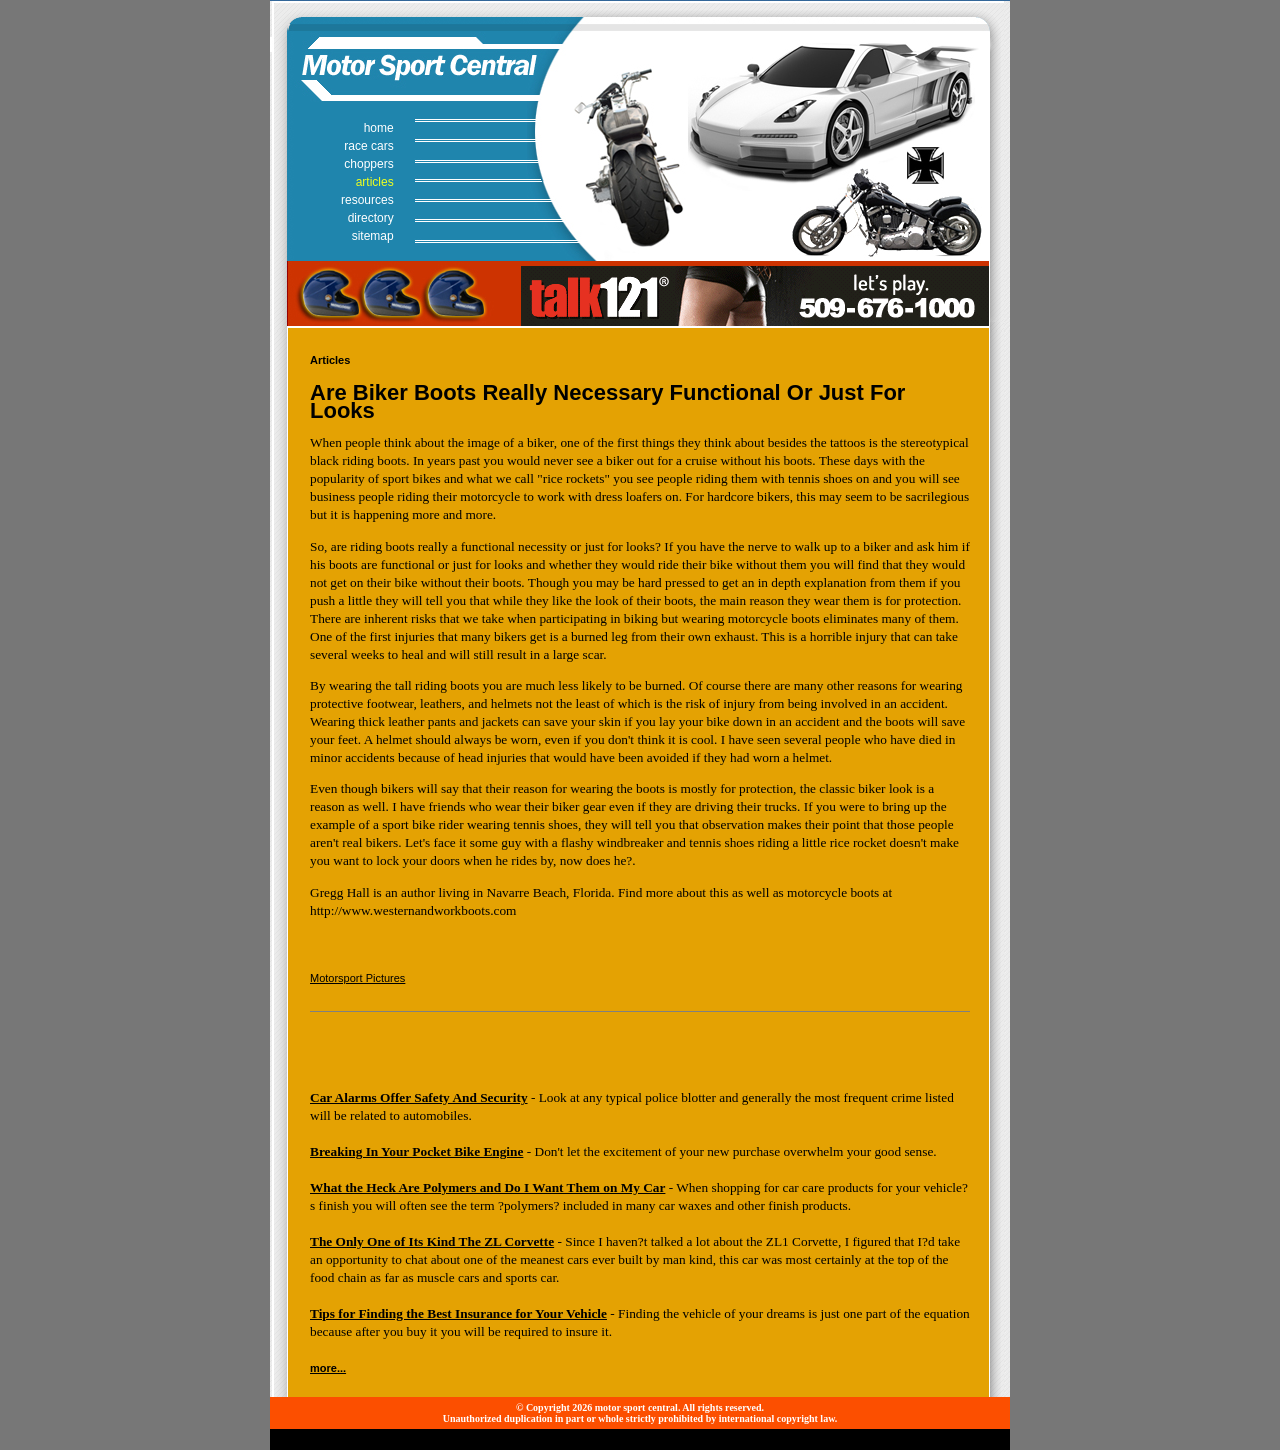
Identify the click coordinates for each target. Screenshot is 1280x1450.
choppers (368, 164)
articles (375, 182)
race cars (368, 146)
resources (367, 200)
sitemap (373, 236)
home (379, 128)
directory (371, 218)
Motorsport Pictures (357, 978)
